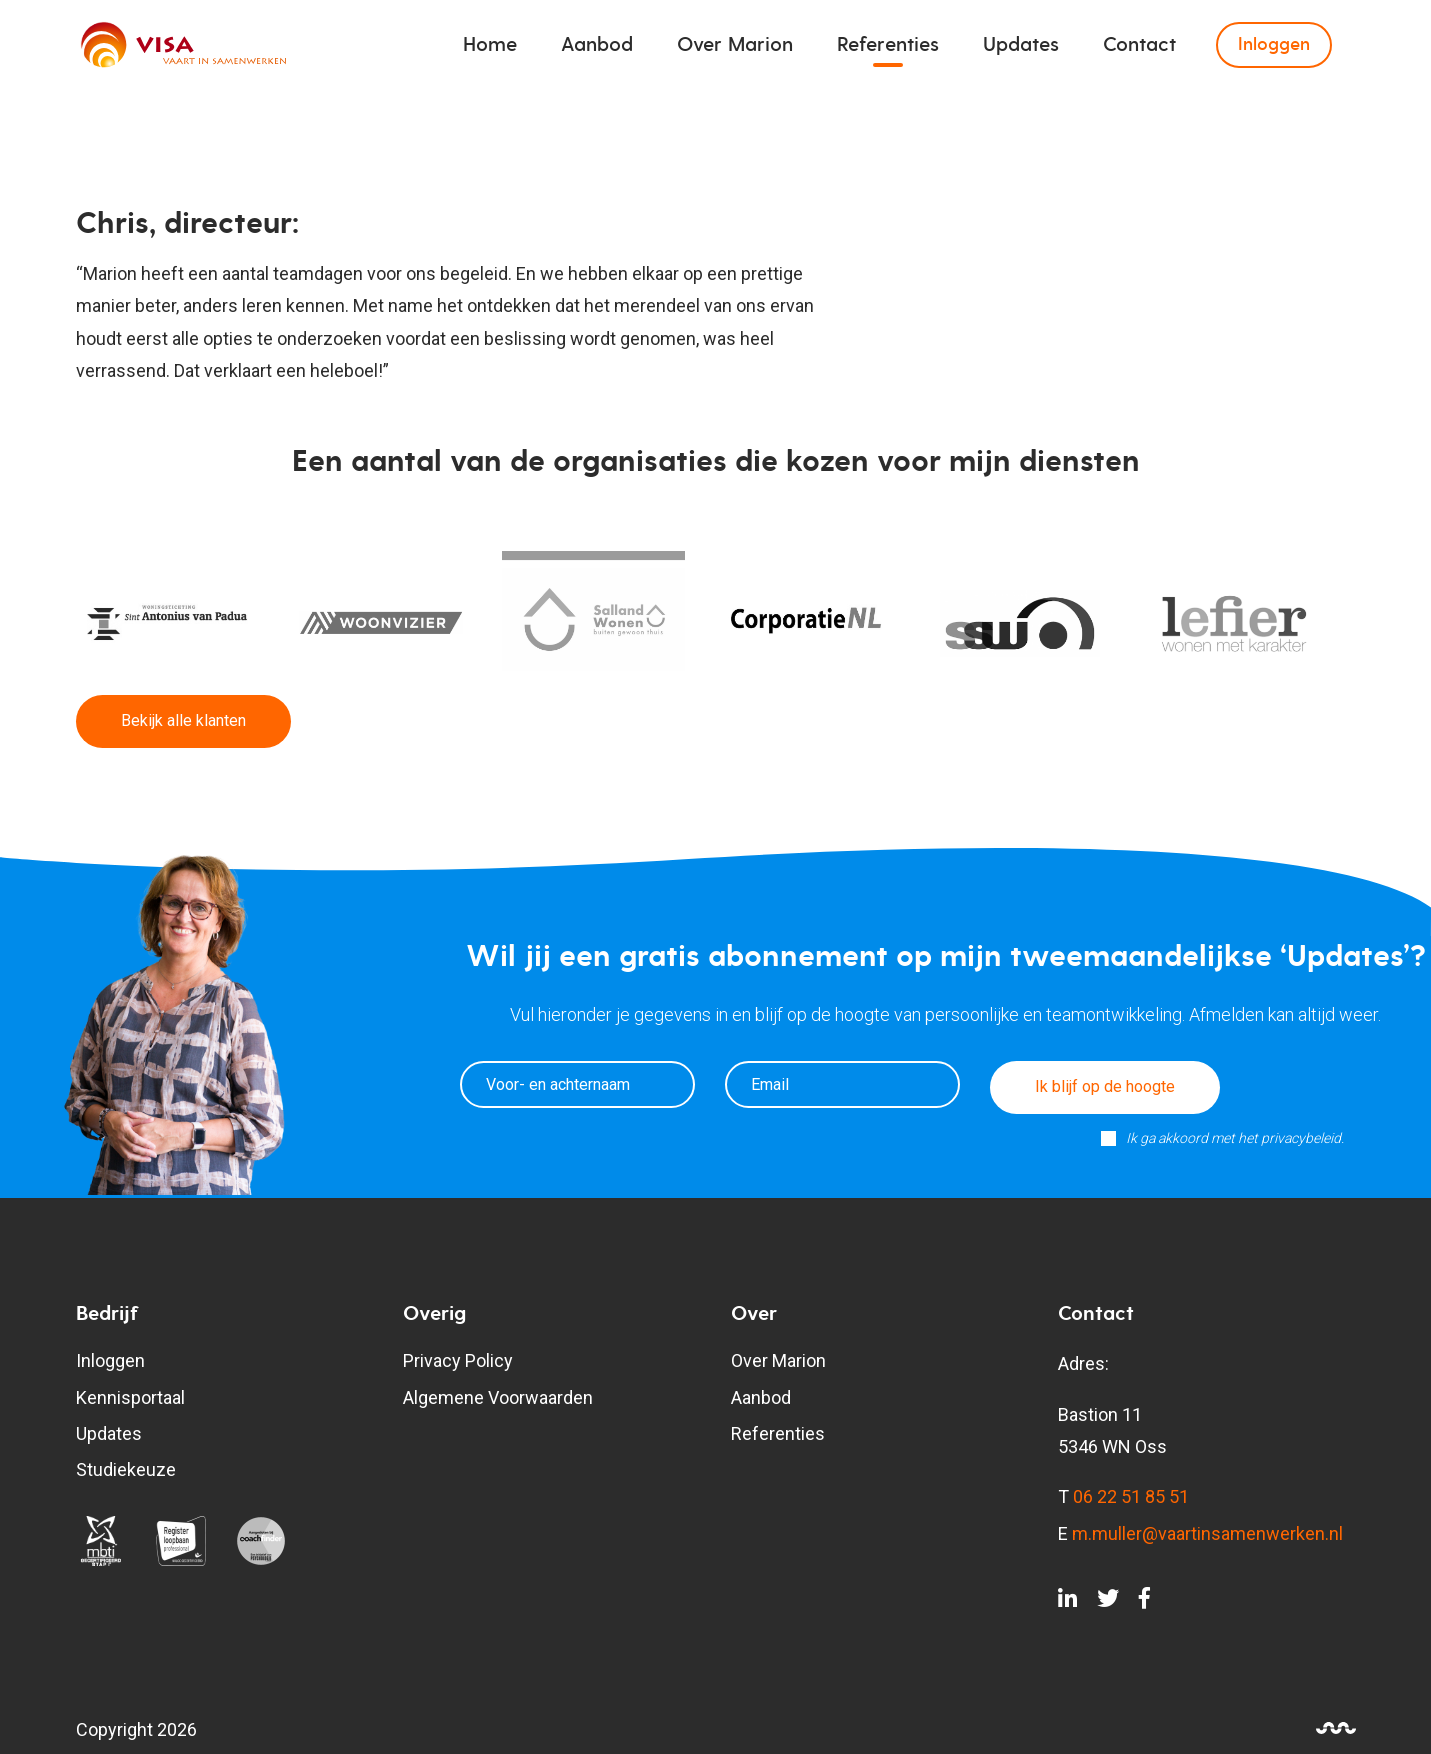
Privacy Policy (458, 1360)
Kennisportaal (130, 1397)
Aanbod (597, 45)
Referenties (888, 45)
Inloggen (1274, 44)
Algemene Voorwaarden (498, 1397)
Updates (1021, 45)
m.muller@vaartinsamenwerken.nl (1207, 1533)
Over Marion (735, 45)
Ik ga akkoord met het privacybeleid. (1235, 1138)
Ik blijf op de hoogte (1105, 1086)
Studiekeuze (126, 1469)
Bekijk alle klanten (183, 720)
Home (490, 45)
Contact (1139, 45)
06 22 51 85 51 (1131, 1496)
